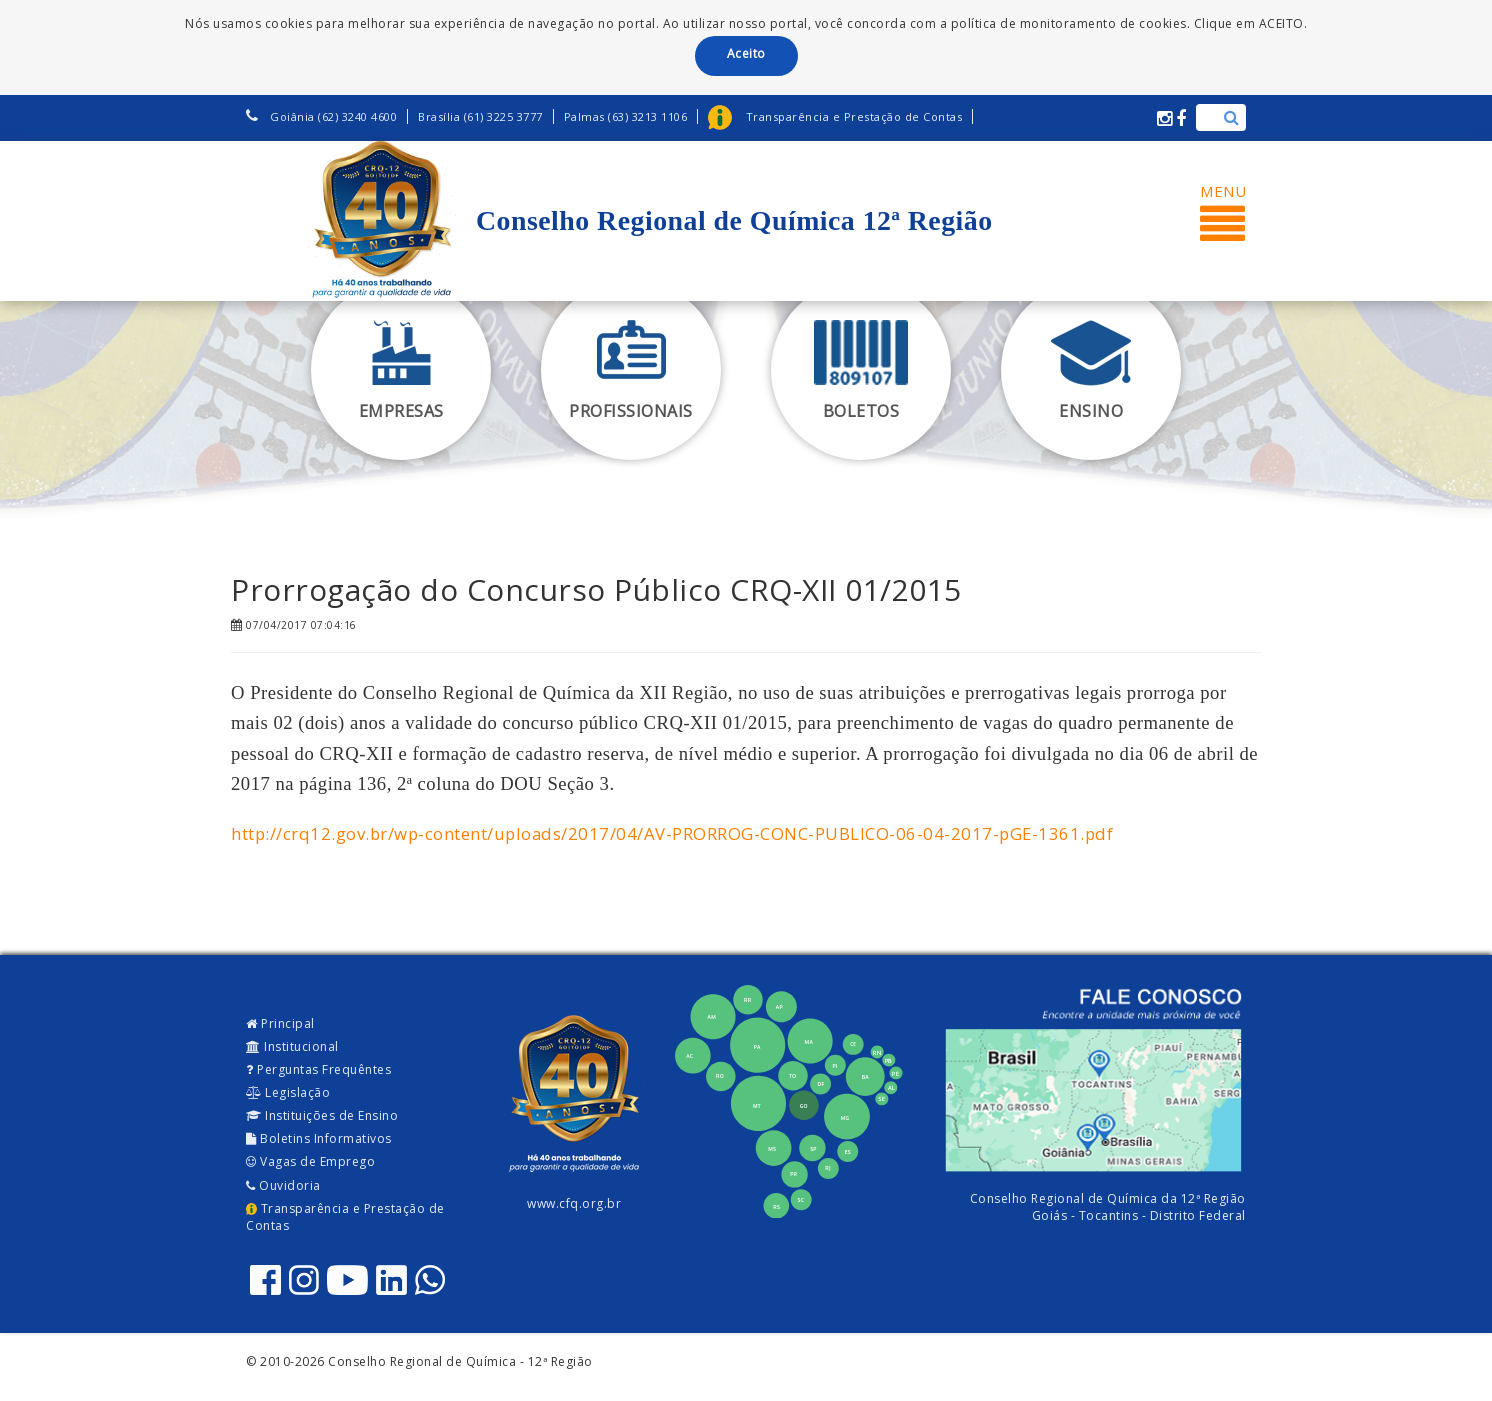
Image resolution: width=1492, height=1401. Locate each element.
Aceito (746, 53)
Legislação (288, 1092)
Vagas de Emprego (310, 1161)
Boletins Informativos (319, 1138)
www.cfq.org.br (574, 1203)
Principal (280, 1023)
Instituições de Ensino (322, 1115)
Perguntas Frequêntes (318, 1069)
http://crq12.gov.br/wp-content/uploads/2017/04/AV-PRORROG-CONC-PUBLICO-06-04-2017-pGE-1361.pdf (672, 833)
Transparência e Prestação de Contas (345, 1217)
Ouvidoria (283, 1185)
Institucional (292, 1046)
